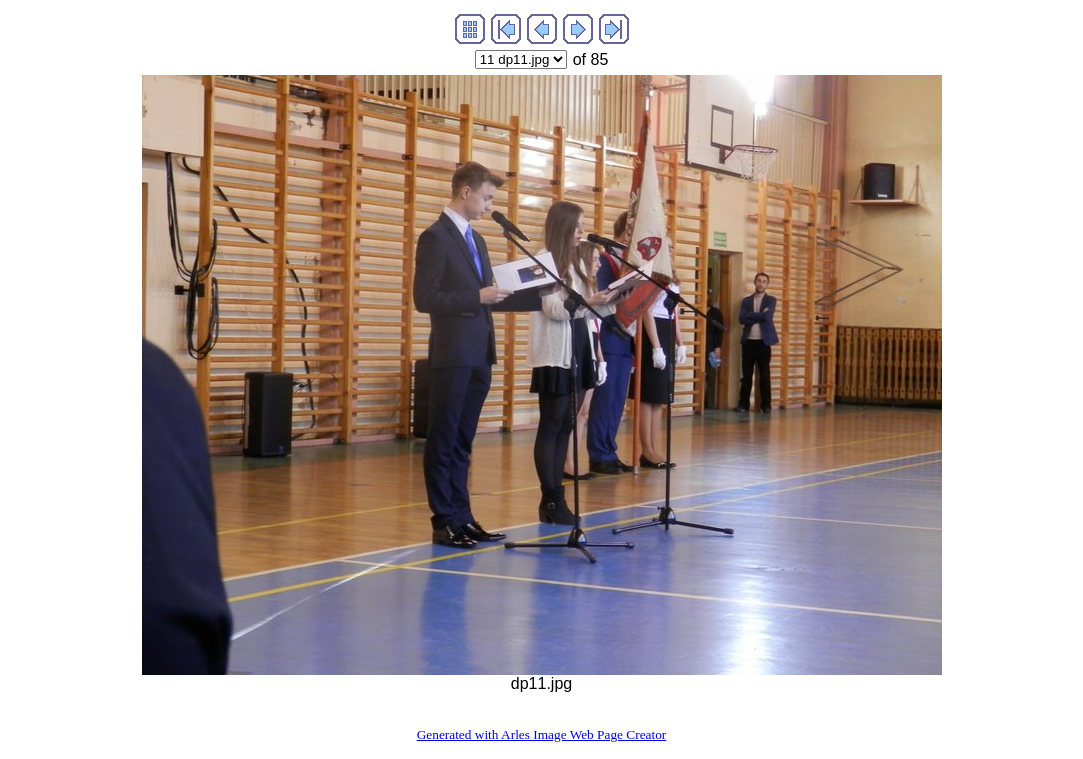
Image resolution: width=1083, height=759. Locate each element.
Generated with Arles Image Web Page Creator (542, 734)
